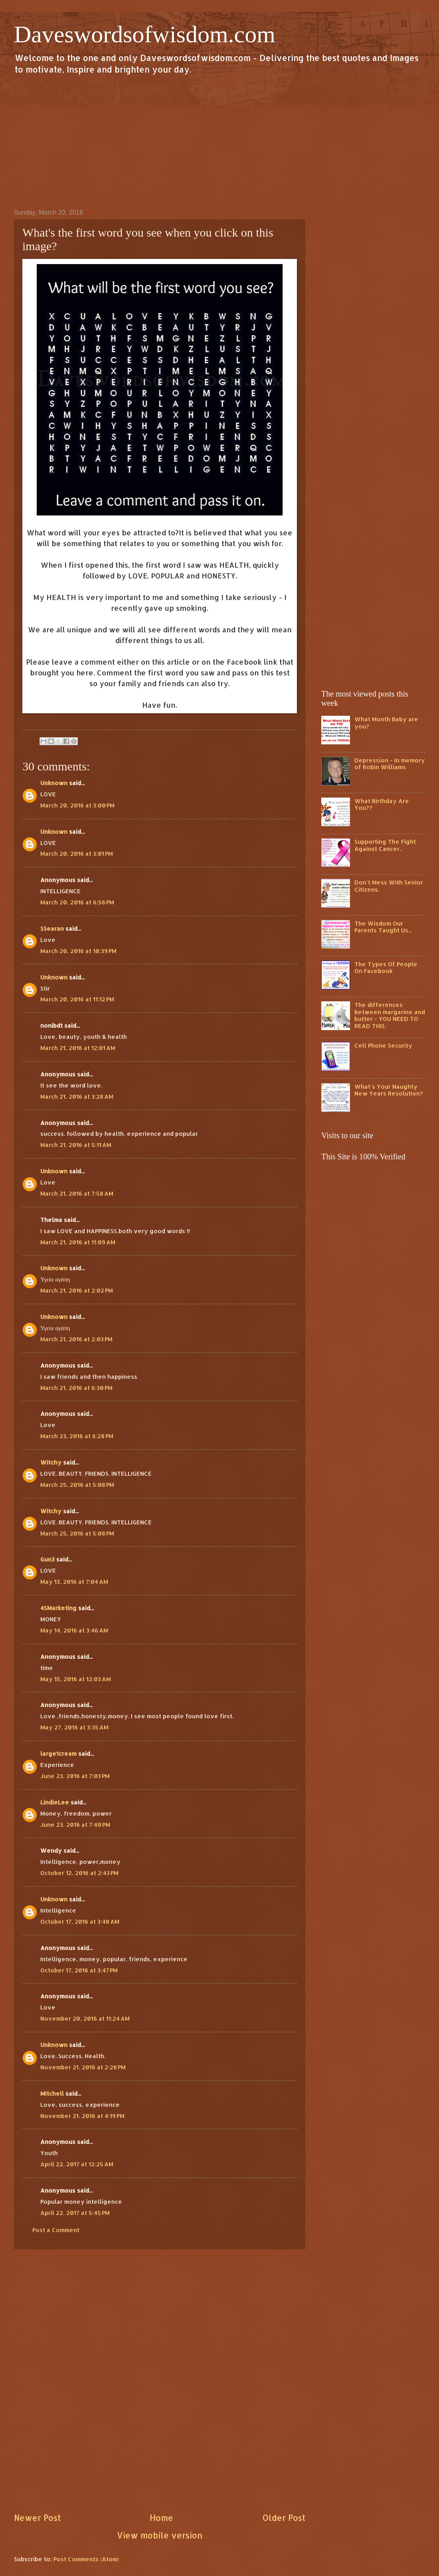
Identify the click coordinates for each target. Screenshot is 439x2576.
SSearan (52, 928)
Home (161, 2518)
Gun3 (47, 1559)
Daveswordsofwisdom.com (144, 34)
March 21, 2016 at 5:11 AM (75, 1145)
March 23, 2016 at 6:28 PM (76, 1436)
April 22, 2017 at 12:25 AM (76, 2164)
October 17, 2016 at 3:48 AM (79, 1921)
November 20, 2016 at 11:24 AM (85, 2018)
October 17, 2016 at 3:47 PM (79, 1970)
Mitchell (52, 2093)
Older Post (283, 2518)
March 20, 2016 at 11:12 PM (77, 999)
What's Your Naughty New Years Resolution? (388, 1090)
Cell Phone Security (383, 1045)
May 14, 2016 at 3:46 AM (74, 1630)
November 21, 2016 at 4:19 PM (82, 2116)
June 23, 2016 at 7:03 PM (75, 1776)
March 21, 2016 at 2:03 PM (76, 1339)
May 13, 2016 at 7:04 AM (74, 1581)
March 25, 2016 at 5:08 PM (77, 1484)
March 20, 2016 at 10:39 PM (78, 951)
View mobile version (159, 2535)
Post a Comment (55, 2230)
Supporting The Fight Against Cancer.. (385, 845)
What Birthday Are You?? (381, 804)
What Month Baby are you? (386, 722)
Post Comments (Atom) (86, 2559)
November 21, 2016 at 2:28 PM (83, 2067)
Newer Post (37, 2518)
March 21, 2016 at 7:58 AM (76, 1193)
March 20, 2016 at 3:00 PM (77, 805)
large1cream (58, 1753)
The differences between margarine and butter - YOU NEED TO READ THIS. (389, 1015)
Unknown (53, 783)
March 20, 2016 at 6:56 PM (77, 902)
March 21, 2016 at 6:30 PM (76, 1388)
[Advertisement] (219, 141)
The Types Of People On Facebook (385, 967)
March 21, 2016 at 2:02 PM (76, 1290)
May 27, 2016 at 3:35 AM (74, 1727)
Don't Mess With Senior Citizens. (388, 885)
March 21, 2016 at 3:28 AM (76, 1096)
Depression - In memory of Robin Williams (389, 763)
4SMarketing (58, 1608)
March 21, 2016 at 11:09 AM (77, 1242)
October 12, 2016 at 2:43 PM (79, 1873)
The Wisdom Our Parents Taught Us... (383, 927)
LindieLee (54, 1802)
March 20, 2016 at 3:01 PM (76, 853)
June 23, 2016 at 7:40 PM (75, 1824)
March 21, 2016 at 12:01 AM (77, 1048)
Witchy (50, 1462)
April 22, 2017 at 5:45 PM (75, 2213)
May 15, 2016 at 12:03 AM (75, 1679)
